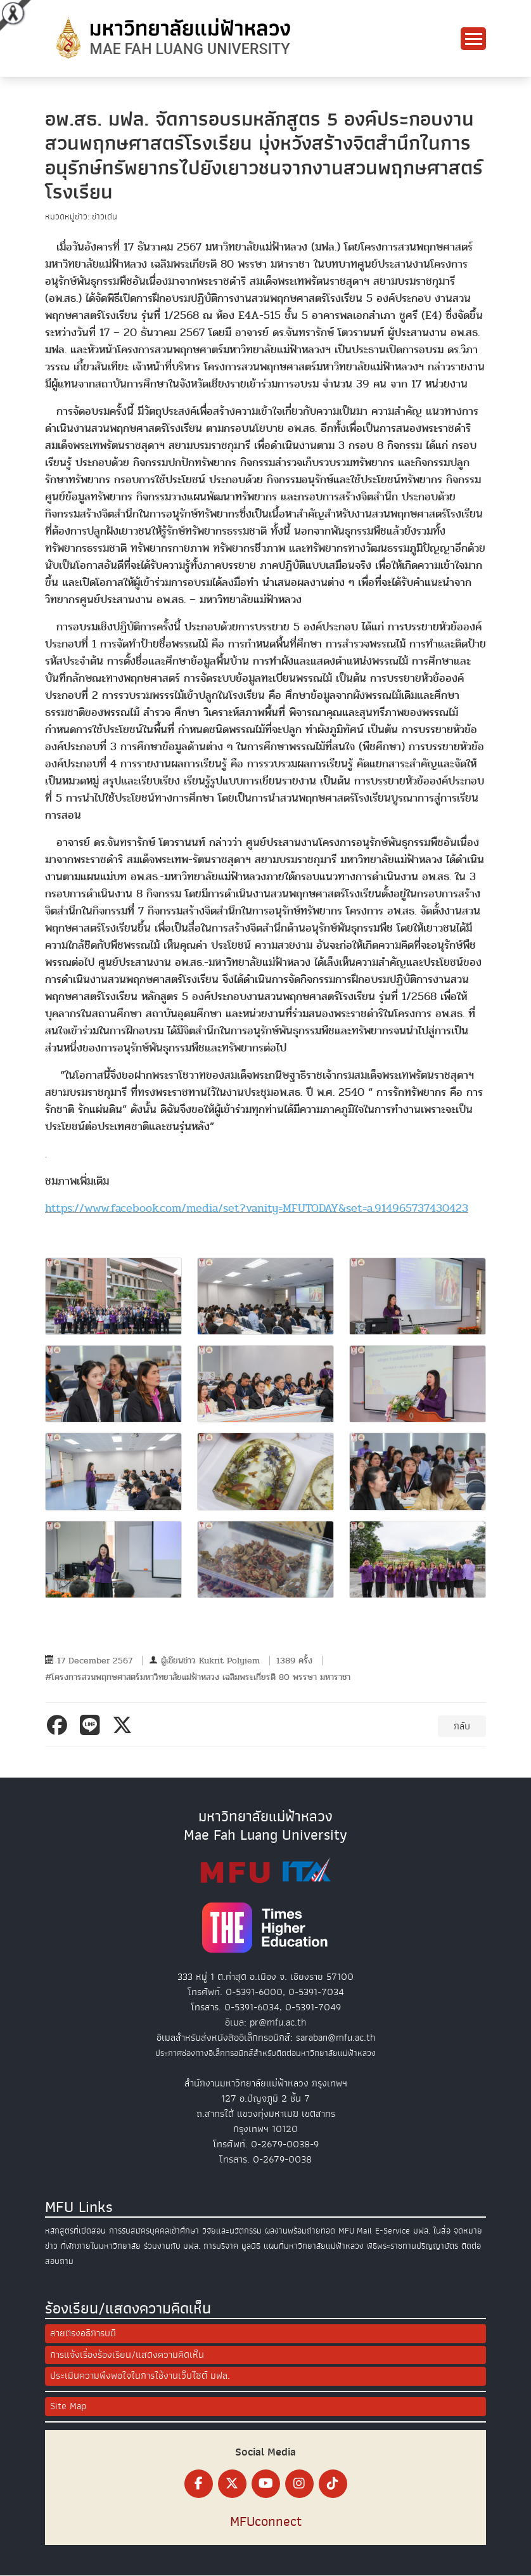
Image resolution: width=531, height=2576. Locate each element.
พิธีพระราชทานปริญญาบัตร (412, 2246)
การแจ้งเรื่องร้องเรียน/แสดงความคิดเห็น (127, 2355)
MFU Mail (355, 2230)
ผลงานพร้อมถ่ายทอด (300, 2230)
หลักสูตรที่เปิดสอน (75, 2230)
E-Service (392, 2230)
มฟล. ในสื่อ (432, 2230)
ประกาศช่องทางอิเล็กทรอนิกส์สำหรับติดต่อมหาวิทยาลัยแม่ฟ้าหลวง (265, 2053)
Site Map (68, 2407)
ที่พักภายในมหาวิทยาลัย (101, 2246)
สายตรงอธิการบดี (83, 2333)
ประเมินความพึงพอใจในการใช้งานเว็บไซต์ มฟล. (140, 2376)
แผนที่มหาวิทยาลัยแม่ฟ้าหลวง (314, 2246)
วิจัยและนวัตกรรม (232, 2230)
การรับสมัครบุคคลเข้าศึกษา (154, 2230)
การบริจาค (220, 2246)
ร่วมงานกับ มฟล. (172, 2246)
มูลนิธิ (250, 2246)
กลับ (462, 1726)
